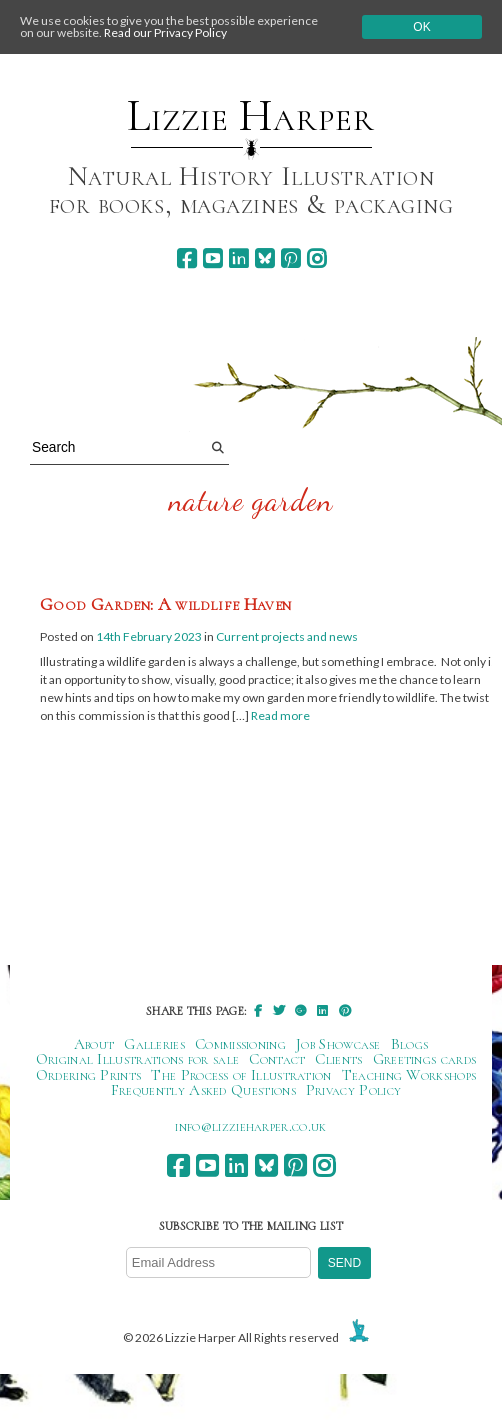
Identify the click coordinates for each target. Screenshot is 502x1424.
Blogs (410, 1044)
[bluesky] (264, 258)
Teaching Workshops (409, 1075)
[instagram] (316, 258)
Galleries (154, 1044)
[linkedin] (238, 258)
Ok (421, 27)
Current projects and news (287, 636)
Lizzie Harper (250, 116)
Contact (277, 1059)
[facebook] (186, 258)
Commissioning (240, 1044)
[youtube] (212, 258)
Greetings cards (425, 1059)
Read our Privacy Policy (165, 32)
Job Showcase (338, 1044)
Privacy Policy (353, 1090)
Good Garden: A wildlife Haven (165, 604)
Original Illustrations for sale (138, 1059)
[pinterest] (290, 258)
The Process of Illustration (241, 1075)
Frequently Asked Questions (203, 1090)
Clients (338, 1059)
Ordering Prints (89, 1075)
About (94, 1044)
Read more (280, 715)
